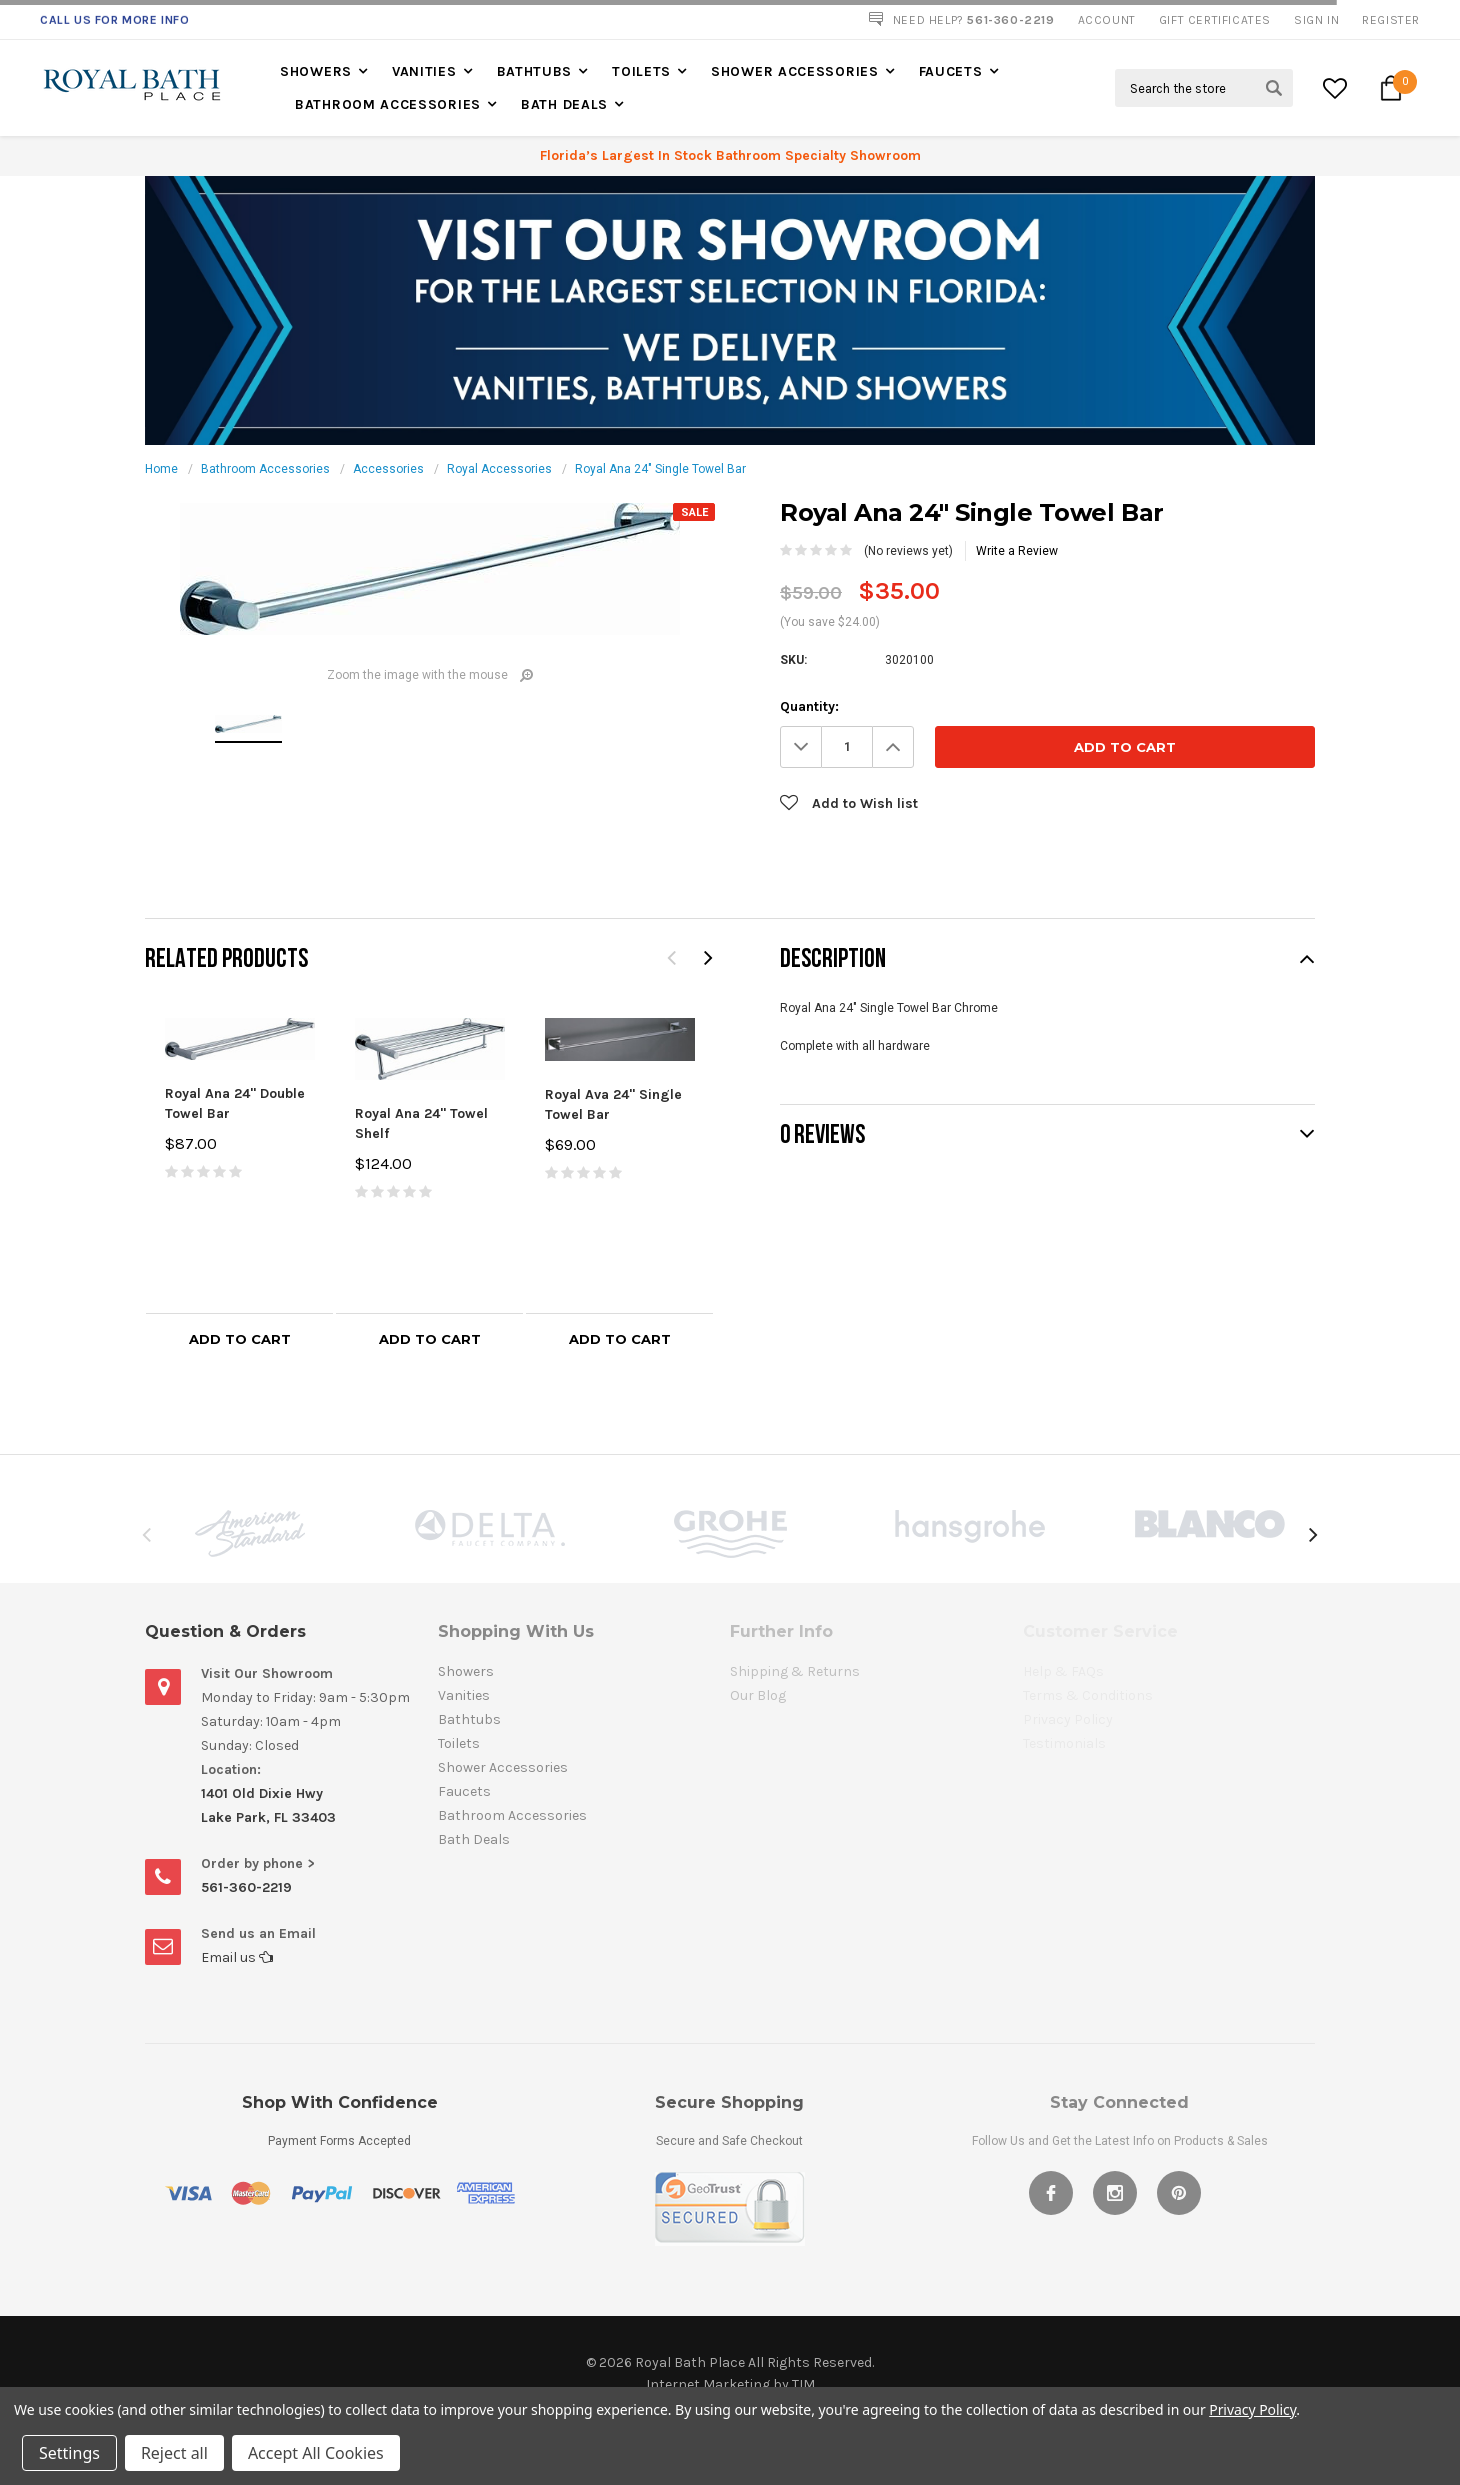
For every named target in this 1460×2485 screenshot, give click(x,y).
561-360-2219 (246, 1887)
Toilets (641, 71)
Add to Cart (240, 1339)
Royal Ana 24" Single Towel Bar (660, 469)
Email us (237, 1957)
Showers (316, 71)
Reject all (174, 2453)
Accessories (388, 469)
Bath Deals (564, 104)
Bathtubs (535, 71)
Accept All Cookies (316, 2453)
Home (161, 469)
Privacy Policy (1252, 2409)
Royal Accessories (499, 469)
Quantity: (809, 706)
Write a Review (1017, 551)
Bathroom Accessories (388, 104)
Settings (69, 2453)
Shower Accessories (795, 71)
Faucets (951, 71)
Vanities (424, 71)
